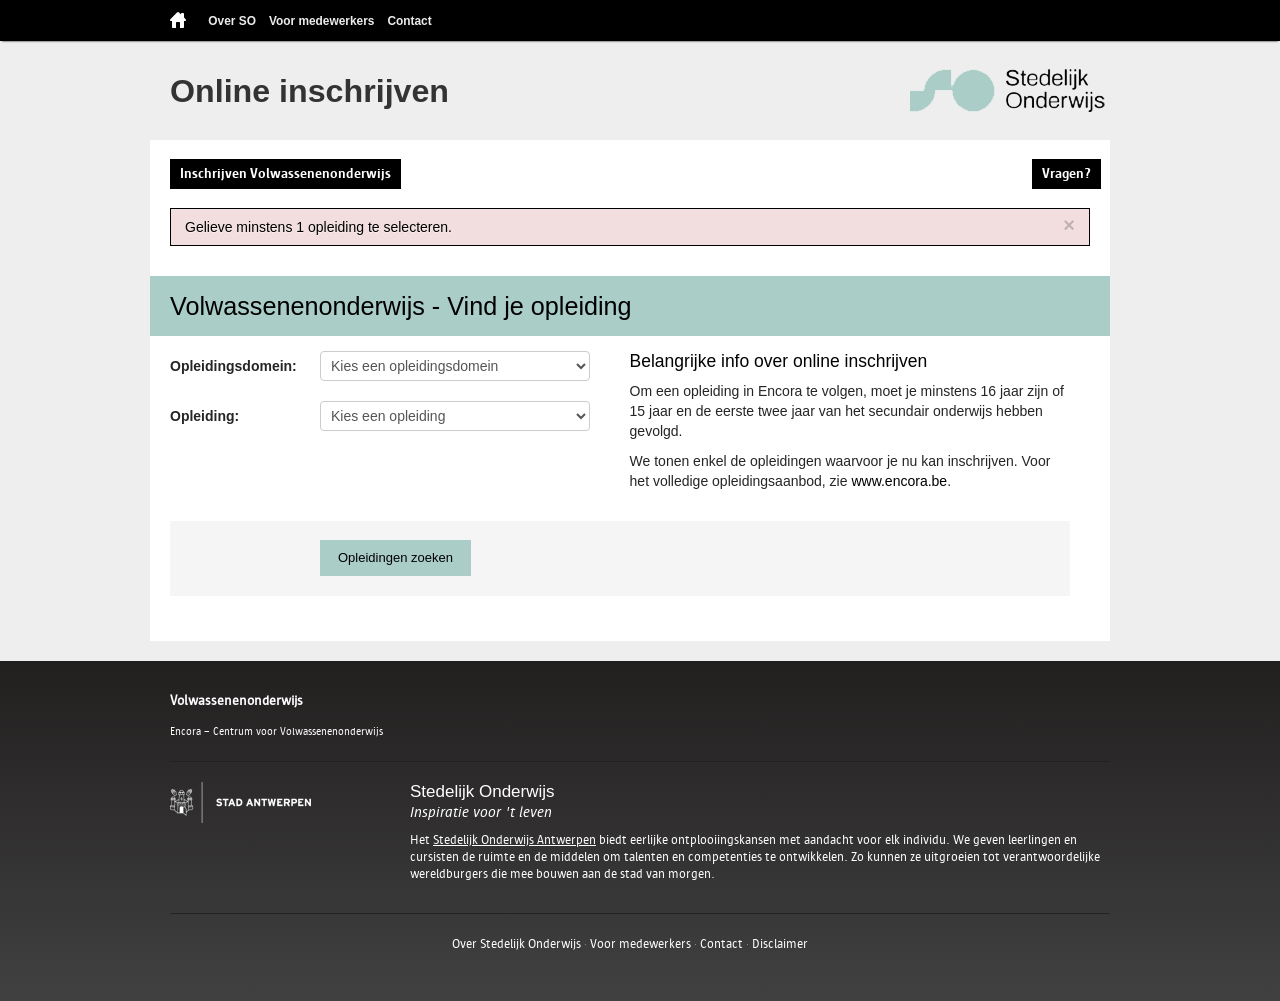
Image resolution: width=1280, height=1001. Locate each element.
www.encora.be (899, 481)
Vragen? (1066, 173)
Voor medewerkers (322, 21)
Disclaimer (780, 944)
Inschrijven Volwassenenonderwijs (285, 173)
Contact (409, 21)
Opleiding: (204, 416)
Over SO (232, 21)
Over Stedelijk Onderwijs (516, 944)
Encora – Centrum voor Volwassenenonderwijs (276, 731)
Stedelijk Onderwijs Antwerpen (514, 840)
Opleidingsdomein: (233, 366)
